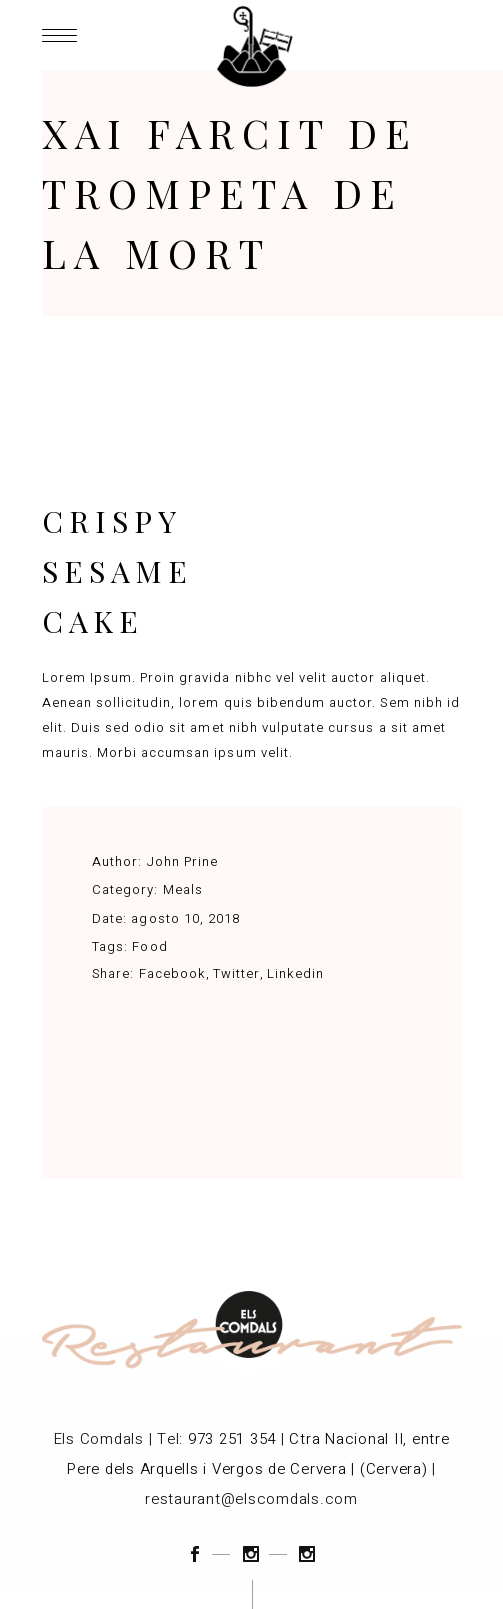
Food (149, 946)
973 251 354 (232, 1439)
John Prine (182, 861)
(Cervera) (394, 1469)
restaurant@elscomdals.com (251, 1499)
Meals (183, 889)
